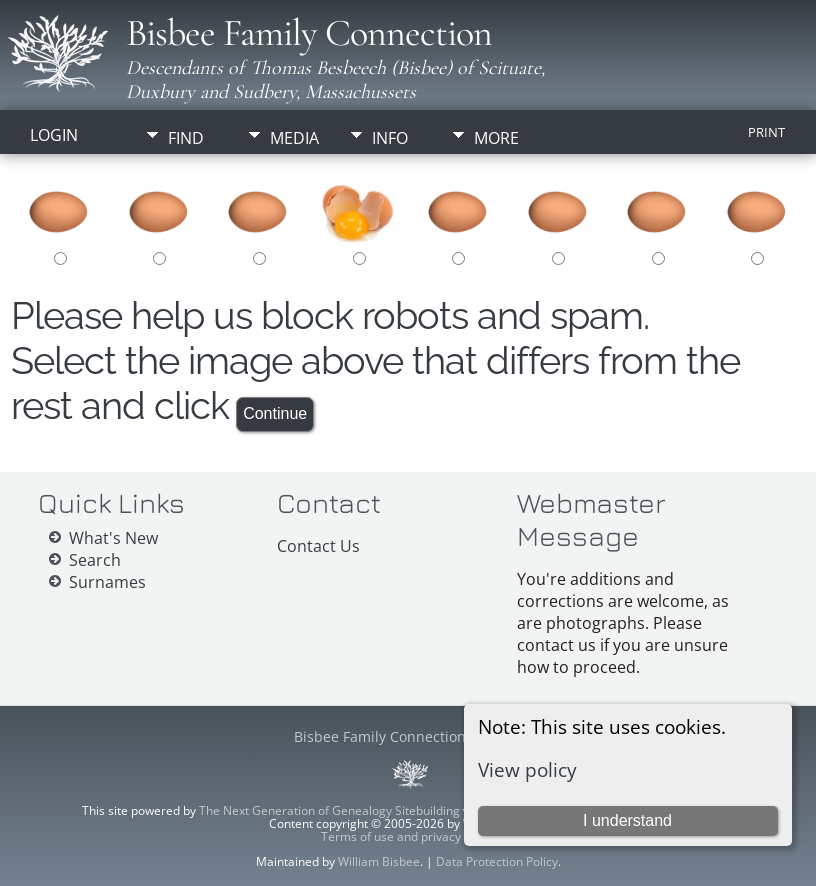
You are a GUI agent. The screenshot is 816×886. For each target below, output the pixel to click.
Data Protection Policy (497, 861)
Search (95, 560)
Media (294, 138)
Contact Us (318, 546)
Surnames (107, 582)
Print (766, 132)
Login (54, 135)
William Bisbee (379, 861)
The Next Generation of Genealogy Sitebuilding (329, 810)
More (496, 138)
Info (390, 138)
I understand (627, 820)
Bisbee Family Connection (309, 33)
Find (186, 138)
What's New (113, 538)
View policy (527, 769)
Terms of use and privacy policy (408, 836)
